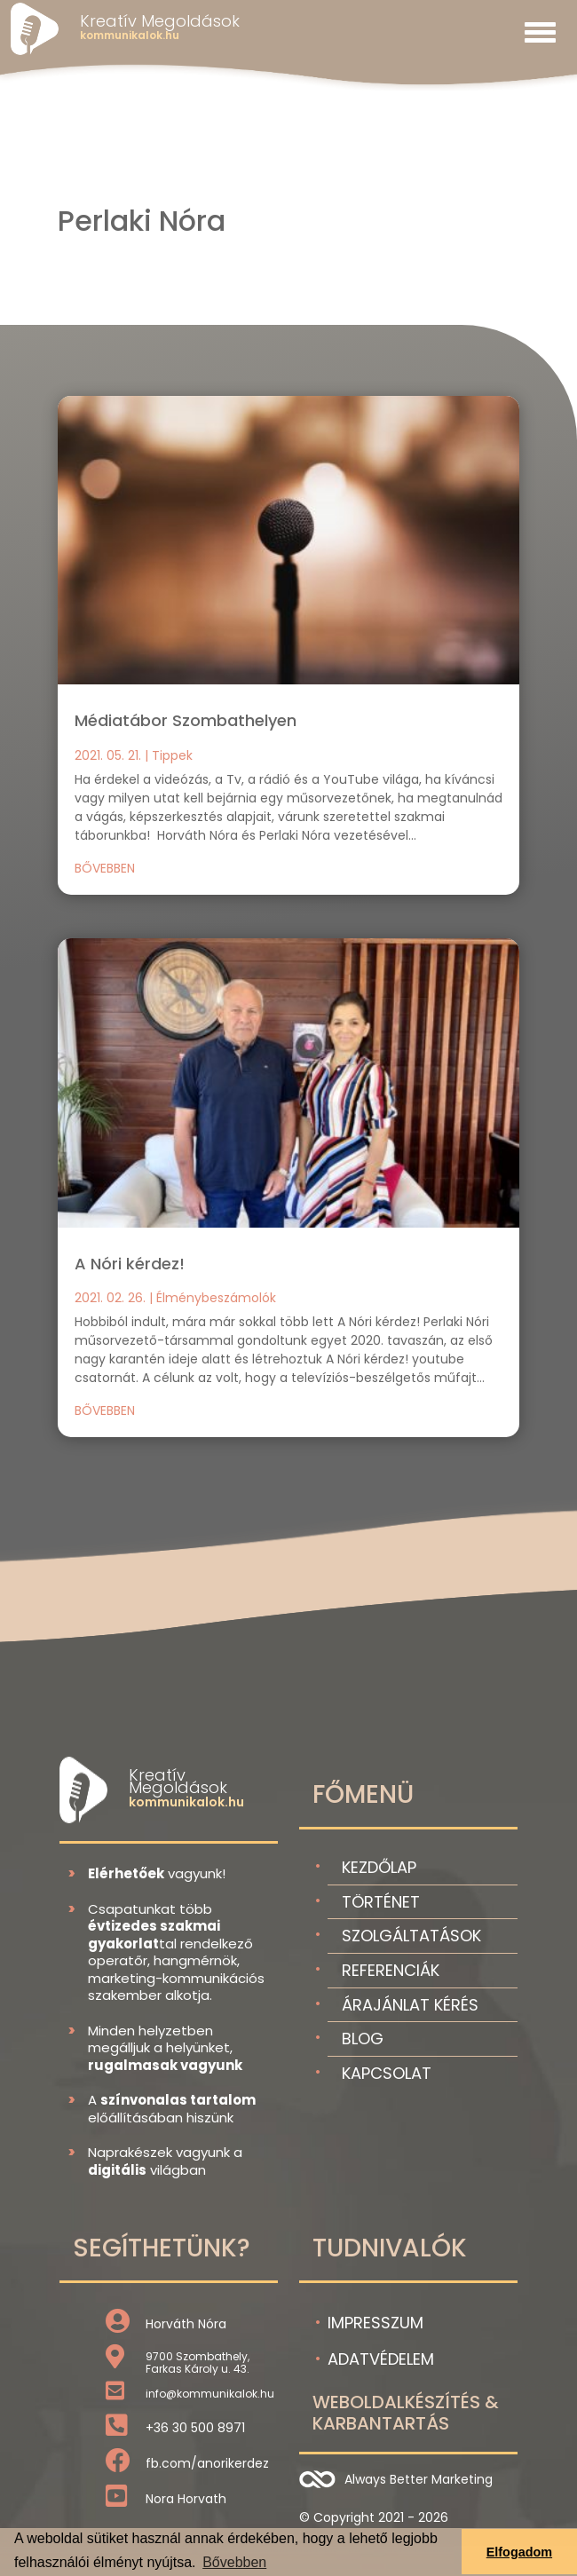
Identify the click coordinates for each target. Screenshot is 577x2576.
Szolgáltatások (411, 1935)
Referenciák (390, 1970)
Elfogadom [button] (519, 2552)
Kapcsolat (386, 2073)
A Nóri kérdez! (130, 1263)
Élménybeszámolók (216, 1298)
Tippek (172, 755)
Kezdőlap (379, 1867)
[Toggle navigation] (540, 32)
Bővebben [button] (234, 2562)
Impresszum (375, 2322)
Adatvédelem (381, 2359)
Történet (381, 1902)
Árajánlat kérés (410, 2005)
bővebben (105, 868)
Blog (362, 2038)
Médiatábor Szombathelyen (185, 720)
